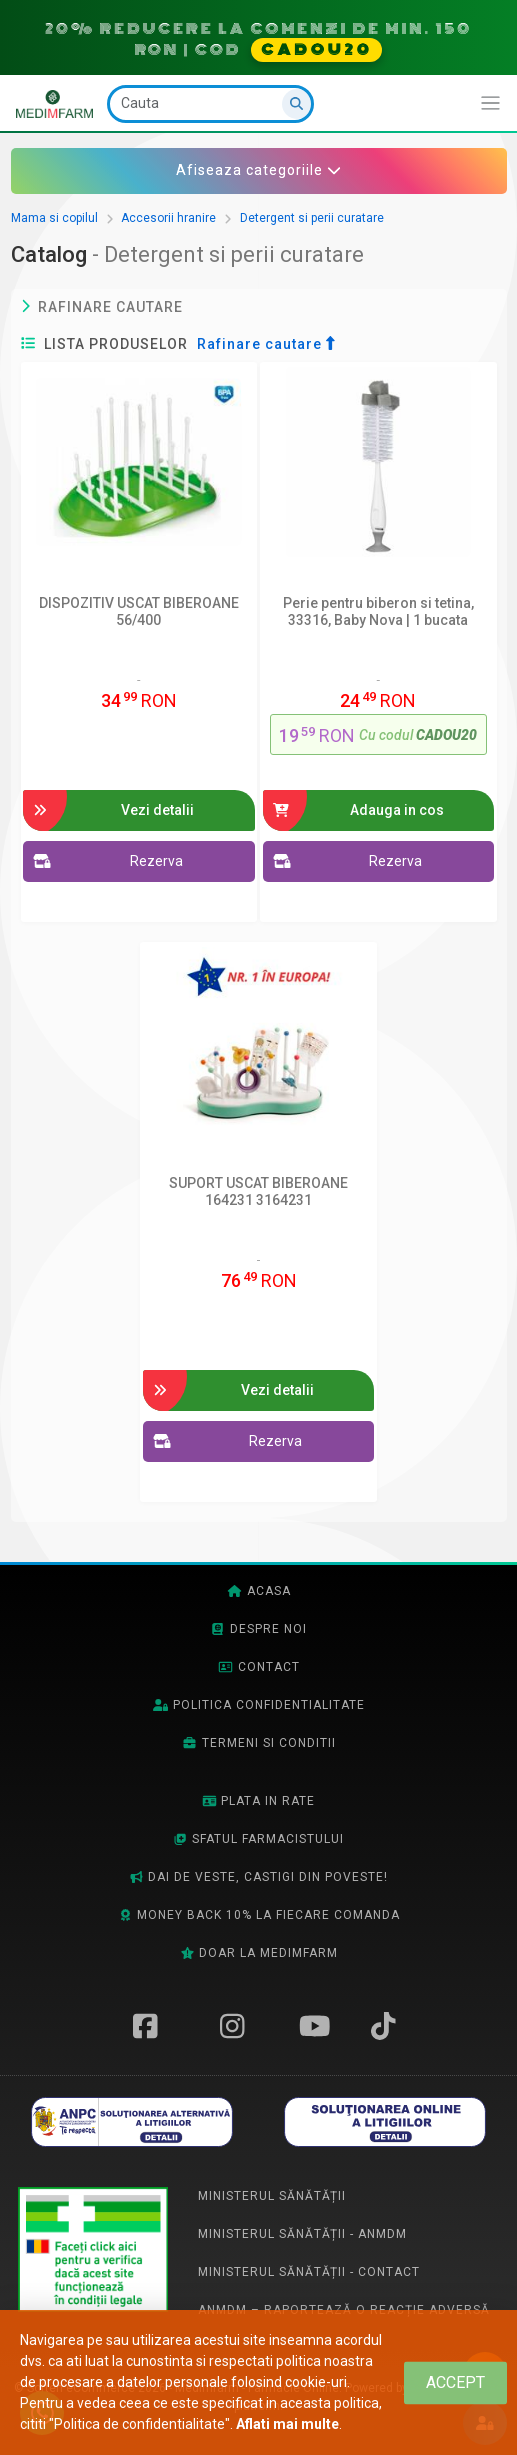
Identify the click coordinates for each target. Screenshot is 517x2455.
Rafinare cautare (102, 307)
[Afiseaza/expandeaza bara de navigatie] (490, 103)
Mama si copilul (54, 218)
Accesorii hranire (168, 218)
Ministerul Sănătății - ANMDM (302, 2234)
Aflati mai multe (287, 2424)
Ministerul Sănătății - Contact (309, 2272)
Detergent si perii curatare (312, 218)
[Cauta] (210, 104)
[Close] (455, 2382)
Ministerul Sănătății (272, 2196)
